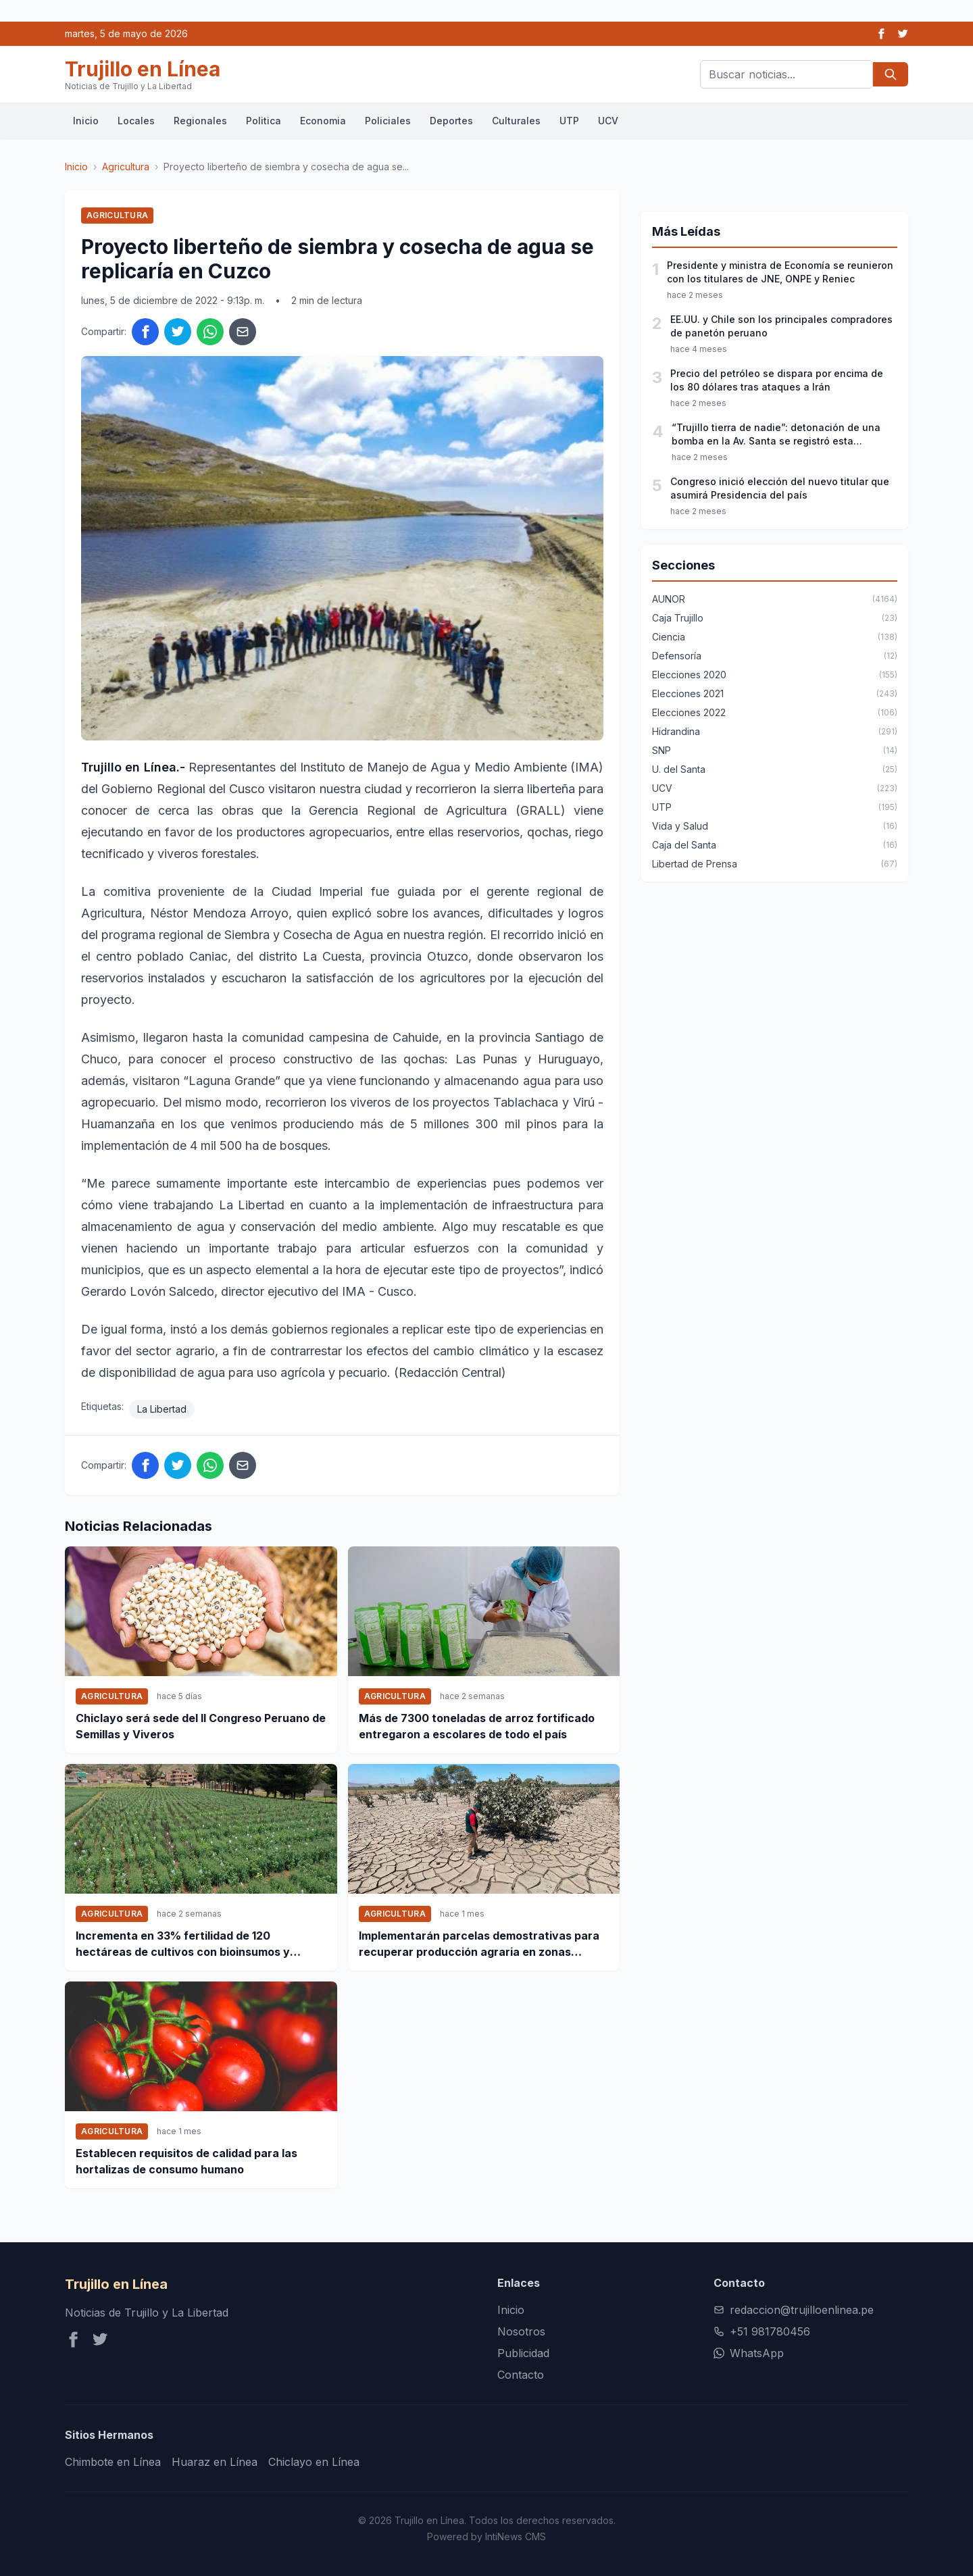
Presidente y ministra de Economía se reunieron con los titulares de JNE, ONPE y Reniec (780, 271)
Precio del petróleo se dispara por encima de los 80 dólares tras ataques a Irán (776, 380)
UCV (608, 120)
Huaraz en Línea (214, 2462)
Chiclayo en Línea (313, 2462)
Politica (263, 120)
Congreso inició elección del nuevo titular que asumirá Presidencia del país (779, 488)
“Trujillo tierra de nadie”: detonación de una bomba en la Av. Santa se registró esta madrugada (776, 435)
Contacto (520, 2374)
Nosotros (521, 2331)
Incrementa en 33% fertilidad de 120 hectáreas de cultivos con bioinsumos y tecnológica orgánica (183, 1944)
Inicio (86, 120)
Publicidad (523, 2353)
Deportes (451, 120)
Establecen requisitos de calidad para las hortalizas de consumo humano (186, 2161)
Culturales (516, 120)
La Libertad (161, 1409)
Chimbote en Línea (113, 2462)
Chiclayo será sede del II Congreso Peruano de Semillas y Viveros (201, 1726)
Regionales (200, 120)
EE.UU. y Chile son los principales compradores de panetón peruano (781, 325)
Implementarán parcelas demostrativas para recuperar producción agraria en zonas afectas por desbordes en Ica (479, 1944)
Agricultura (125, 166)
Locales (136, 120)
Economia (323, 120)
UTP (569, 120)
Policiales (388, 120)
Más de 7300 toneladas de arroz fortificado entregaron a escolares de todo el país (477, 1726)
